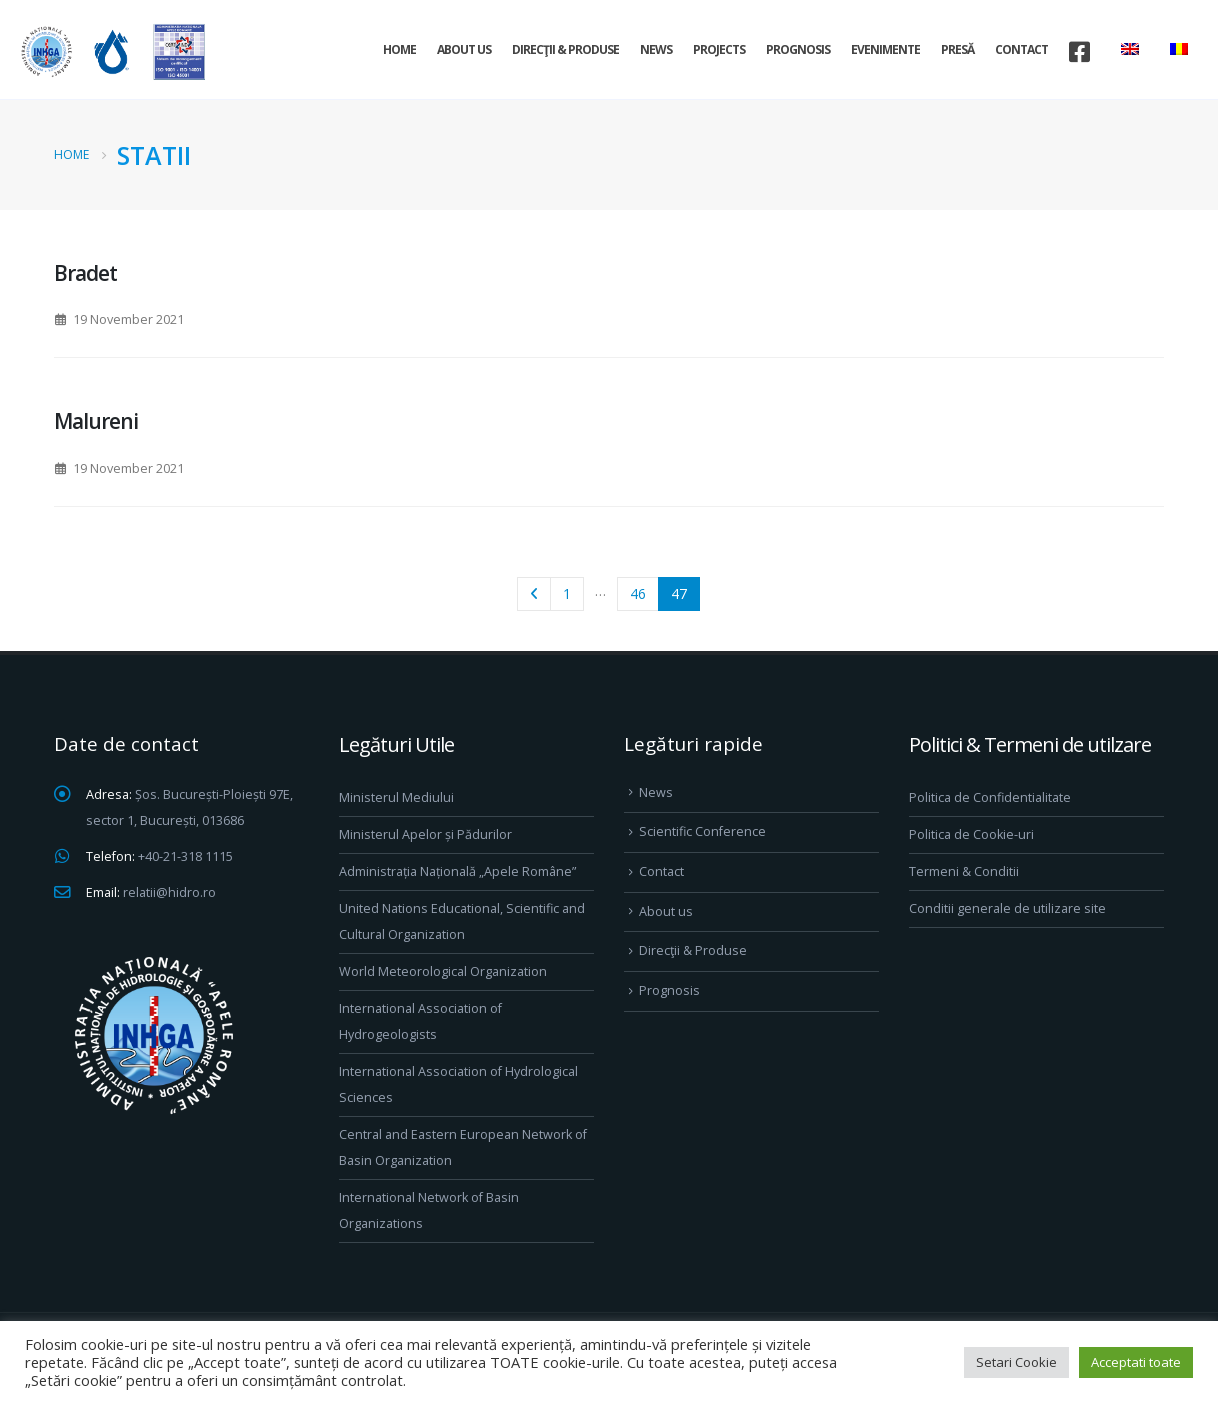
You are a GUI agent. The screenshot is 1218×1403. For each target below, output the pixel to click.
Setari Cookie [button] (1016, 1362)
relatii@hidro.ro (169, 892)
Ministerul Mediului (396, 797)
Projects (719, 49)
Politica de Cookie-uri (971, 834)
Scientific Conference (702, 831)
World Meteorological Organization (443, 971)
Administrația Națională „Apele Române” (457, 871)
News (656, 49)
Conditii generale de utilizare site (1007, 908)
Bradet (85, 273)
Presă (957, 49)
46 (638, 593)
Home (399, 49)
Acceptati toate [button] (1136, 1362)
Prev (534, 594)
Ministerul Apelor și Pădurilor (425, 834)
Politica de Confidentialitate (990, 797)
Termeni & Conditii (964, 871)
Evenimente (885, 49)
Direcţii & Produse (565, 49)
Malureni (96, 421)
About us (464, 49)
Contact (1021, 49)
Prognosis (798, 49)
